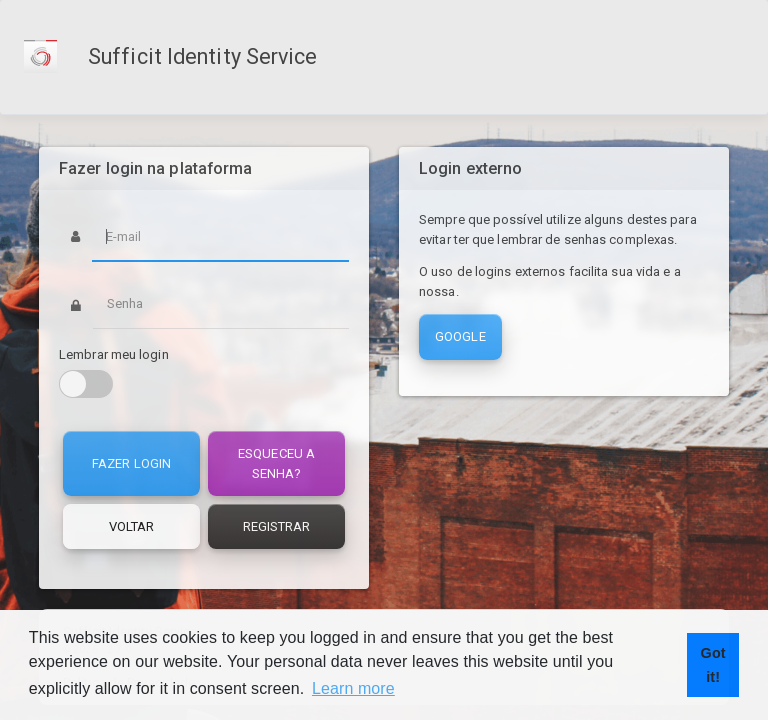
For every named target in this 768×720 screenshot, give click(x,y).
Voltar (132, 526)
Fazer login (131, 463)
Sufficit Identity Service (203, 56)
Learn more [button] (353, 688)
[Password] (221, 304)
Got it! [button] (713, 665)
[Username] (220, 236)
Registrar (277, 526)
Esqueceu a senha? (276, 463)
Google (460, 336)
